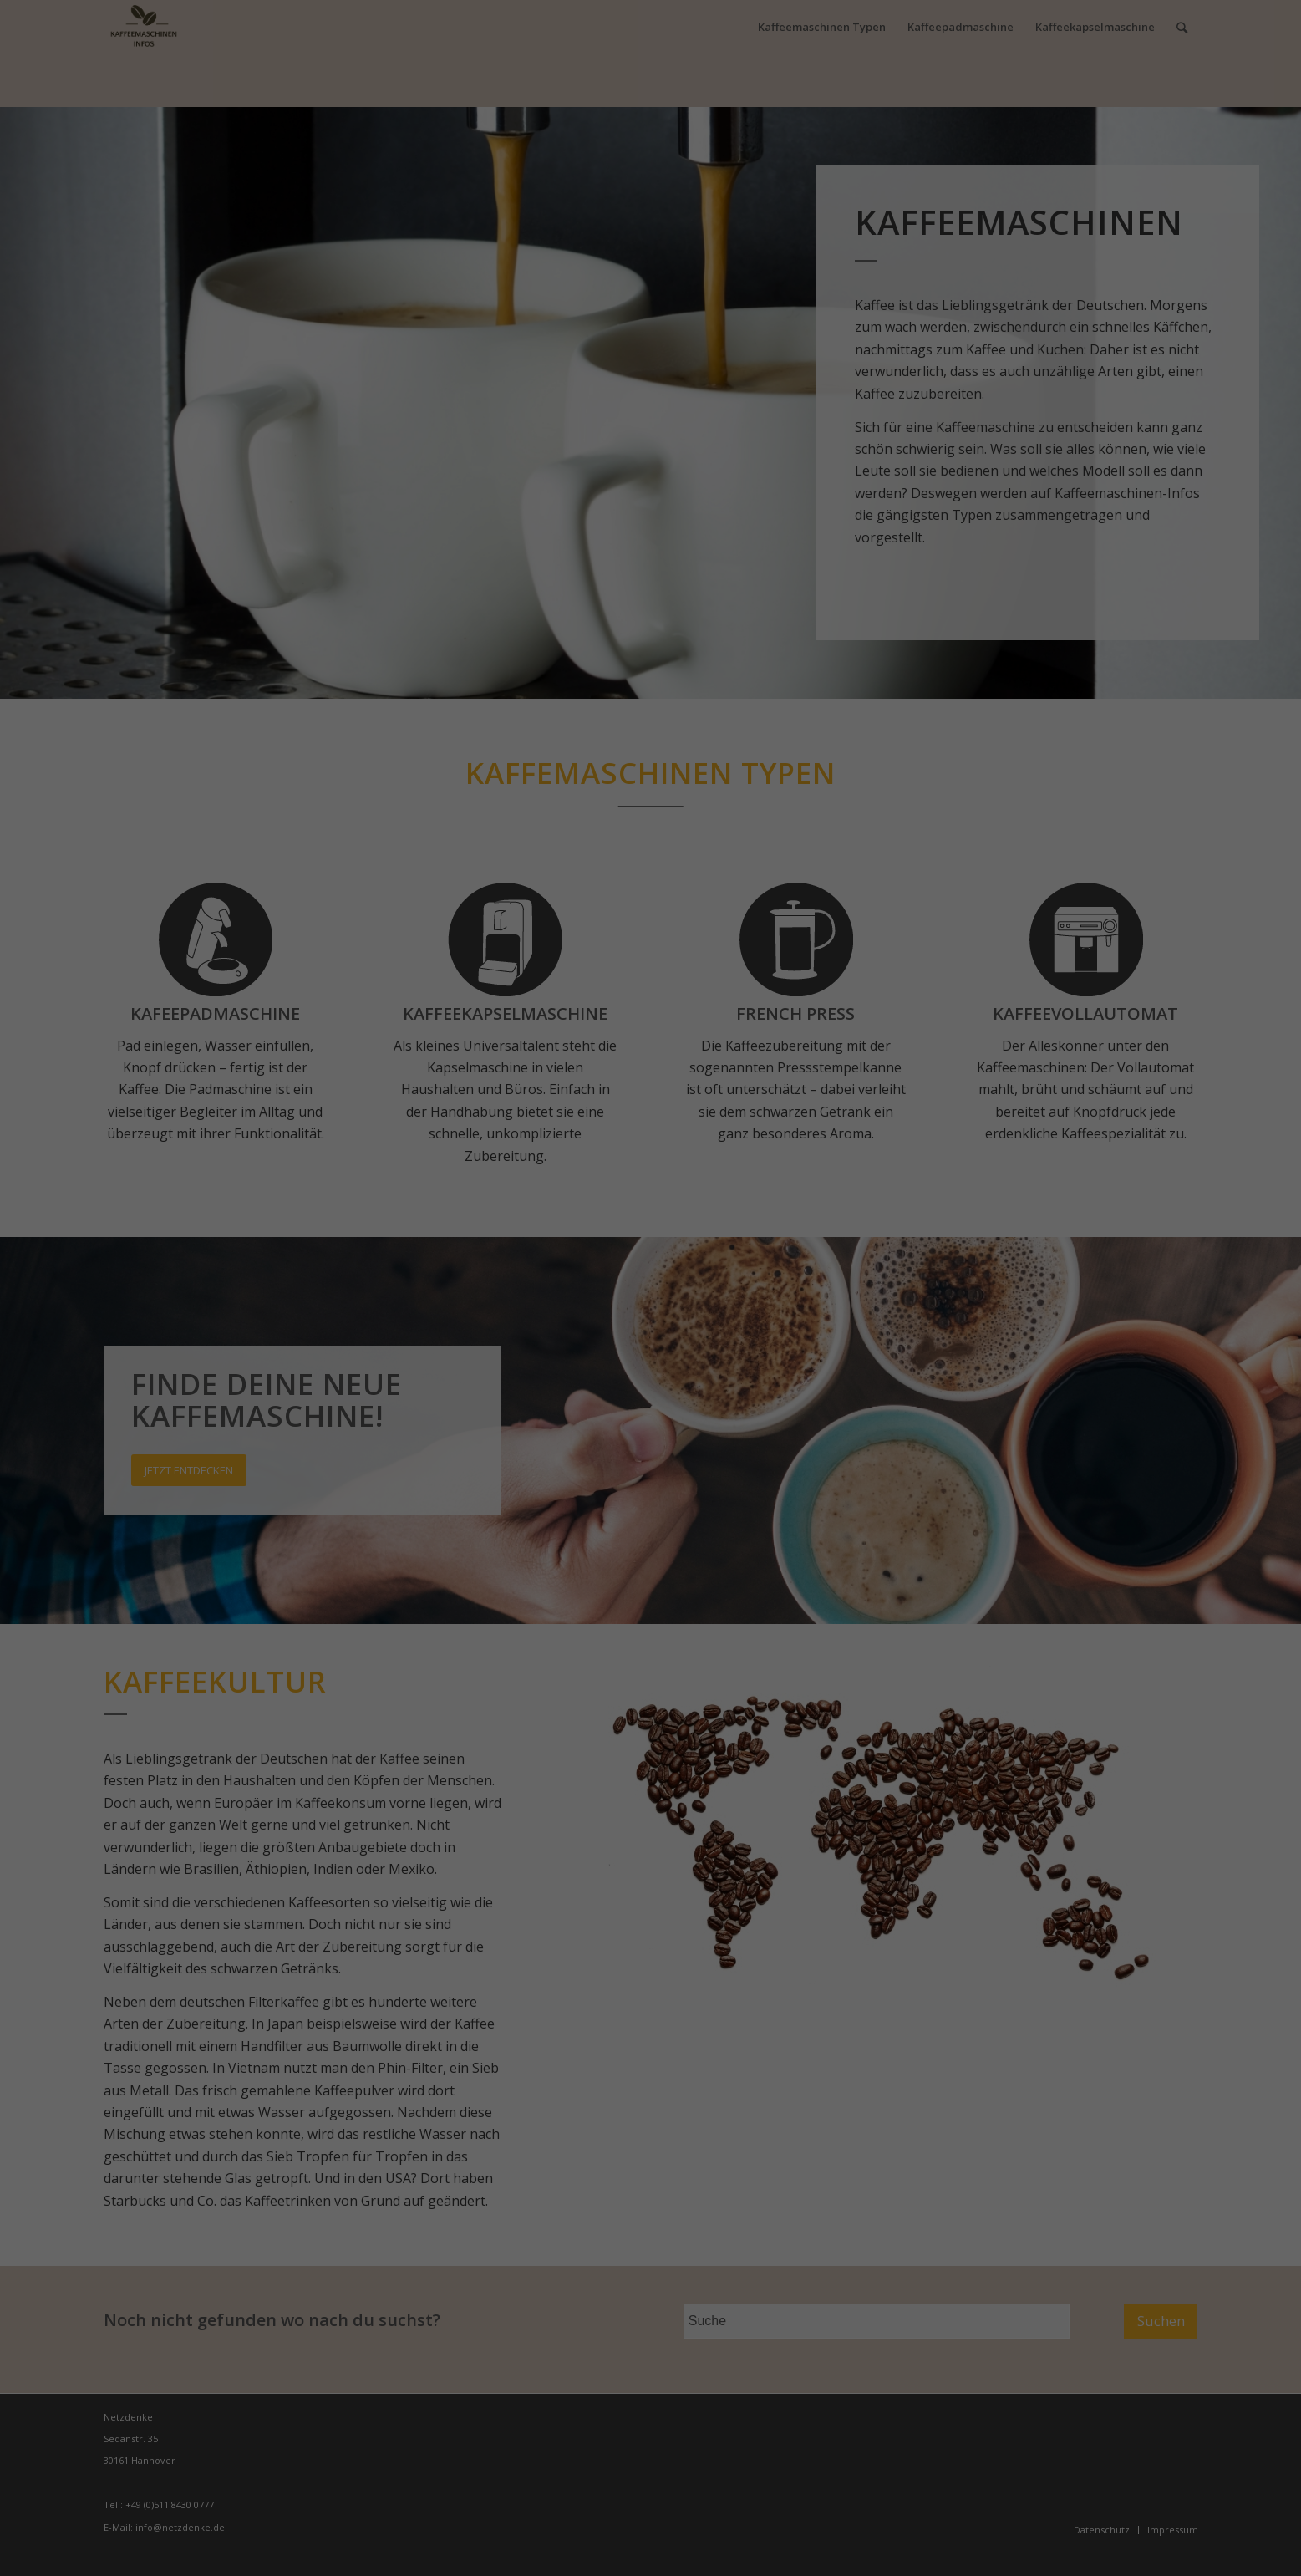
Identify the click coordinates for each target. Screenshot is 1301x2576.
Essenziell (543, 1255)
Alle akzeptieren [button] (651, 1302)
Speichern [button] (650, 1350)
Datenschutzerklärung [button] (659, 1404)
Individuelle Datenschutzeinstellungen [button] (651, 1385)
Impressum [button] (743, 1404)
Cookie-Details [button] (567, 1404)
